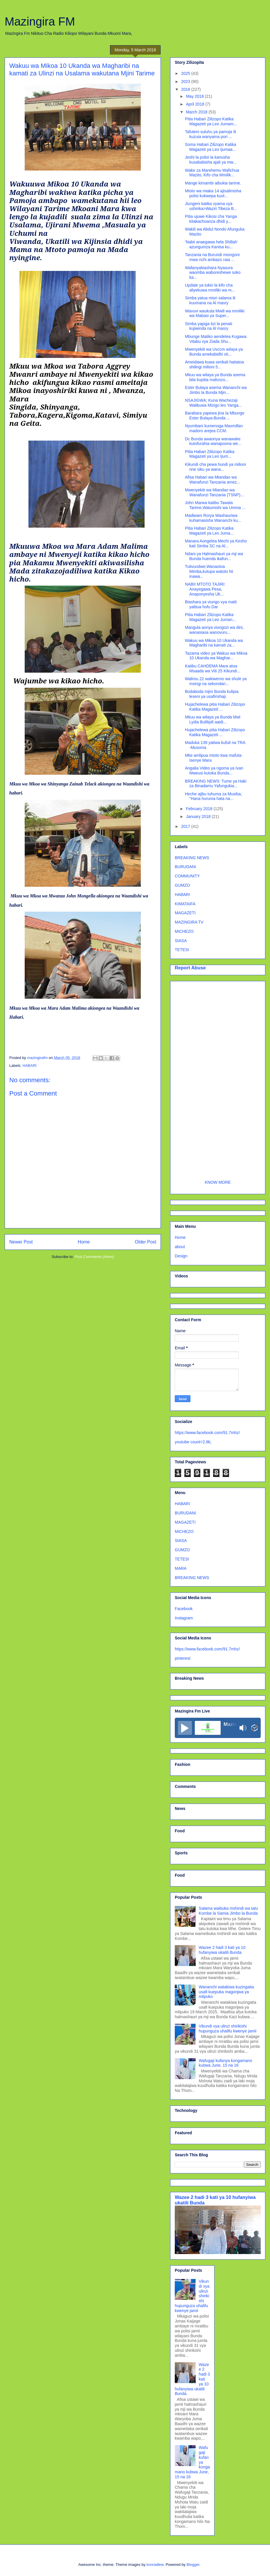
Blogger (193, 2564)
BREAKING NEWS (192, 857)
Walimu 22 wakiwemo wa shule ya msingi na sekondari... (216, 681)
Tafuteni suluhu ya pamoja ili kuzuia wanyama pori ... (210, 134)
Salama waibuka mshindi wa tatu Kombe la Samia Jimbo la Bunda (228, 1911)
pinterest (182, 1658)
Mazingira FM (40, 21)
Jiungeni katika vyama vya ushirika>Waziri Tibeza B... (211, 206)
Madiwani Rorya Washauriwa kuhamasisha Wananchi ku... (213, 518)
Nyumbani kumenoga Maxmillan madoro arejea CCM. (214, 428)
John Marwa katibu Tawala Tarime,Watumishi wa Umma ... (215, 505)
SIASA (181, 940)
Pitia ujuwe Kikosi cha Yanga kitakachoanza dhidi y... (211, 219)
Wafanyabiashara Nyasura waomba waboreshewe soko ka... (213, 272)
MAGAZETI (185, 912)
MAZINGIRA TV (189, 922)
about (180, 1246)
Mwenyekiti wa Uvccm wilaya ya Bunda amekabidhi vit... (214, 351)
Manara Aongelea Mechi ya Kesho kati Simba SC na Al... (216, 543)
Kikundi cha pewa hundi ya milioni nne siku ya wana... (215, 467)
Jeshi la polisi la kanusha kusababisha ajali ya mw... (211, 159)
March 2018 (197, 112)
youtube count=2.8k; (193, 1442)
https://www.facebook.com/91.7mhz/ (207, 1432)
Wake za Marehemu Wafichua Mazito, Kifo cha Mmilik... (212, 173)
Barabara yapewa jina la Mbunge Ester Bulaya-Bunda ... (214, 415)
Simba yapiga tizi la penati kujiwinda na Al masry (208, 326)
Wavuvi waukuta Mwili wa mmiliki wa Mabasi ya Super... (214, 313)
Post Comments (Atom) (94, 1256)
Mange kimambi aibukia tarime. (213, 183)
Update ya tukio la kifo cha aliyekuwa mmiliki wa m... (210, 287)
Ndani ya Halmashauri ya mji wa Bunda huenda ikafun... (214, 556)
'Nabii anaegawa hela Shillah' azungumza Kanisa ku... (211, 244)
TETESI (182, 949)
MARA (180, 1568)
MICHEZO (184, 931)
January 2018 (199, 816)
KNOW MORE (218, 1182)
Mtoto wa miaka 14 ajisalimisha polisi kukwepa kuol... (213, 193)
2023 (186, 81)
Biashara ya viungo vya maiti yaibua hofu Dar (211, 604)
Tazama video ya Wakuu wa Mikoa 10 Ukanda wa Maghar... (216, 655)
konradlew (155, 2564)
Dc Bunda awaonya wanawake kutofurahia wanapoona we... (213, 441)
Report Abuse (190, 967)
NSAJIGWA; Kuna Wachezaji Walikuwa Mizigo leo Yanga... (213, 403)
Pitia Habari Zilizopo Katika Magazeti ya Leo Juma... (209, 530)
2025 (186, 73)
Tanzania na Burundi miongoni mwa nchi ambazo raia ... (212, 257)
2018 (186, 89)
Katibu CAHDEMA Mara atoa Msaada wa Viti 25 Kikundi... (212, 668)
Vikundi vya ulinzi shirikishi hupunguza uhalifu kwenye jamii (227, 2028)
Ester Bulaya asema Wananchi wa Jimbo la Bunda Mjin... (216, 390)
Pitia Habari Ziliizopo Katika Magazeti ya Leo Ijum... (209, 454)
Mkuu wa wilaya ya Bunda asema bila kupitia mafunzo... (215, 377)
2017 (186, 826)
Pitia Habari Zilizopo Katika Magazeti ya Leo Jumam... (211, 121)
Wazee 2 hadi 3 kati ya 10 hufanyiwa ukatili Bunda (222, 1950)
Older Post (145, 1241)
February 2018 (199, 808)
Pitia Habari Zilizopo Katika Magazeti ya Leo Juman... (210, 617)
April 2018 (195, 104)
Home (84, 1241)
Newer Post (21, 1241)
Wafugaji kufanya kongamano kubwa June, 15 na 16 (225, 2063)
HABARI (30, 1065)
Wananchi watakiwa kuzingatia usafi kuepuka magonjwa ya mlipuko (226, 1992)
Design (181, 1256)
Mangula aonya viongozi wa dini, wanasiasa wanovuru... (214, 630)
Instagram (184, 1618)
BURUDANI (185, 866)
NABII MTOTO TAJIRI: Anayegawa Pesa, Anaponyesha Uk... (205, 589)
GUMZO (182, 885)
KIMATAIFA (185, 903)
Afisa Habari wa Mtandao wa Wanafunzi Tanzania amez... (212, 479)
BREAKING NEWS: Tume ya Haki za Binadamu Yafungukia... (215, 783)
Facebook (183, 1608)
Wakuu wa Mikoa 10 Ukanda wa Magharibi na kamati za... (214, 643)
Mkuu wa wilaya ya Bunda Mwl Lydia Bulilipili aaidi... (212, 719)
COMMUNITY (187, 876)
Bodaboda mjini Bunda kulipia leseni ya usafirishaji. (211, 694)
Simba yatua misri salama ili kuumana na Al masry (210, 300)
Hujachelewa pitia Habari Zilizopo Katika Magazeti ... (215, 707)
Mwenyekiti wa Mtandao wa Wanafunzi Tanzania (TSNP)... (214, 492)
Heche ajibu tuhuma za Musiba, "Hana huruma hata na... (213, 796)
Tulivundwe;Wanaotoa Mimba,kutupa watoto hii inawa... (209, 571)
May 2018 (195, 96)
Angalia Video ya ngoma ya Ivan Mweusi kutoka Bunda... (214, 770)
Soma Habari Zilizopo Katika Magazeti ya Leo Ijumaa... (210, 147)
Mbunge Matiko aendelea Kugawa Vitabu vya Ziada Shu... (215, 339)
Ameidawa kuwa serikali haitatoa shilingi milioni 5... (214, 364)
